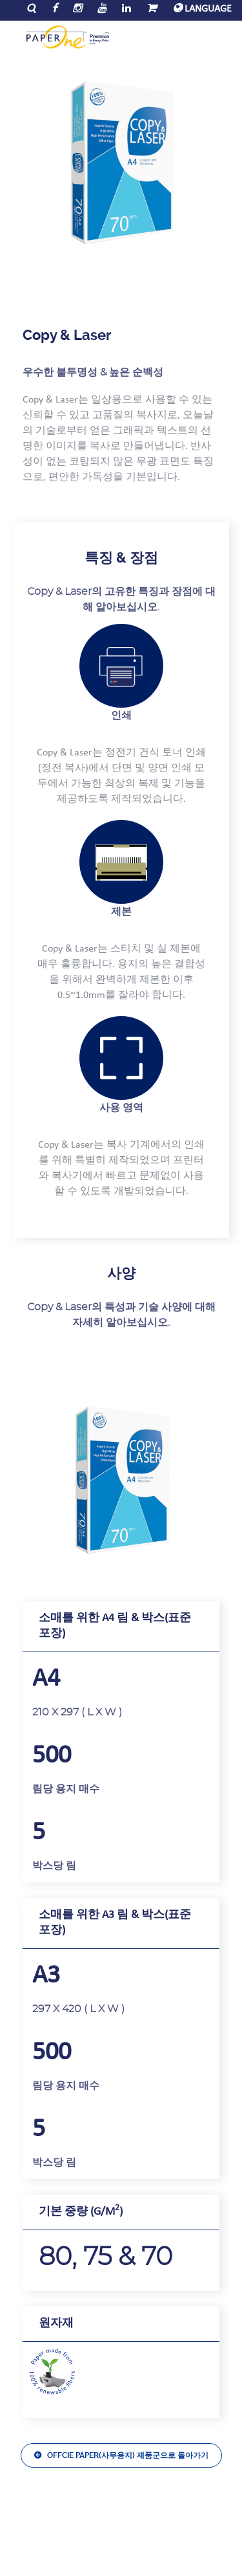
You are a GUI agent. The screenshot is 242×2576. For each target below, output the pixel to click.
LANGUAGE (202, 9)
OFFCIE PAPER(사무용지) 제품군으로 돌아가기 (127, 2455)
